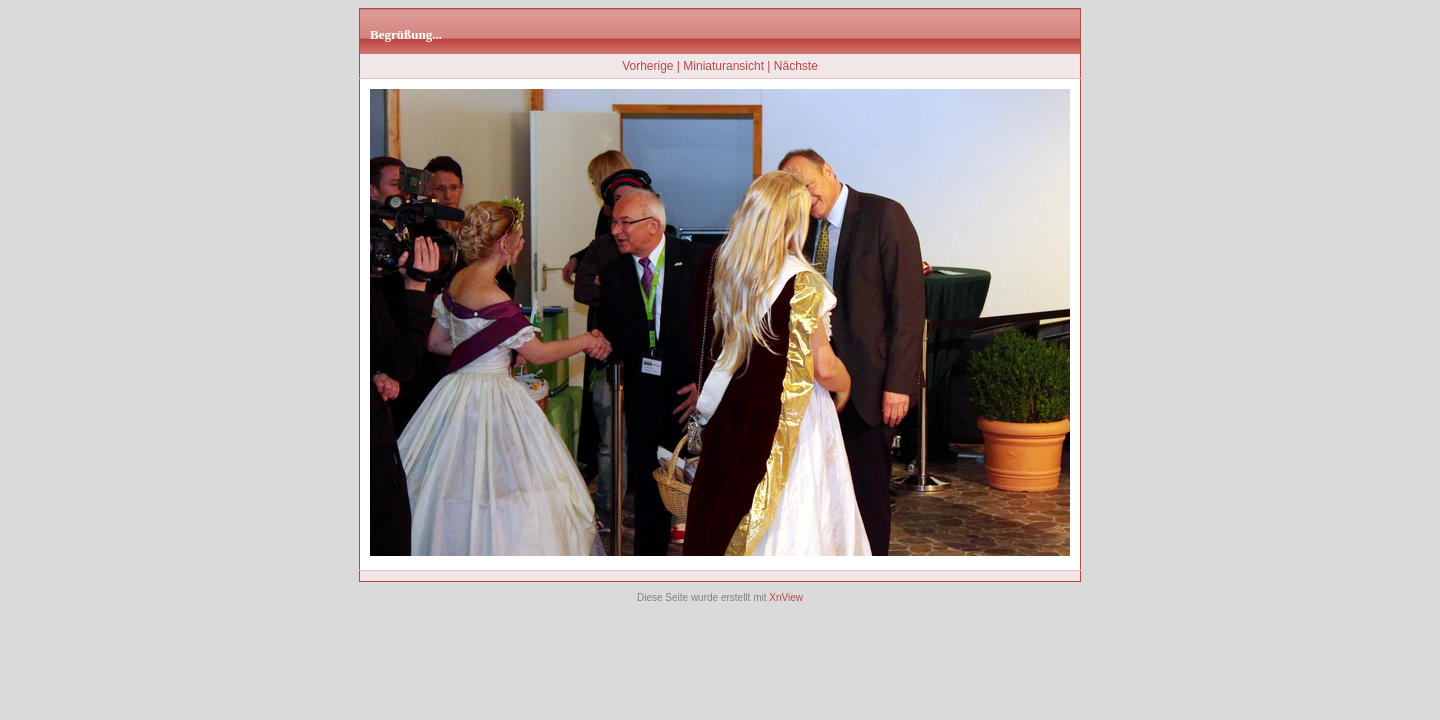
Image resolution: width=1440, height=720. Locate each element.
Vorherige (647, 66)
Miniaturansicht (723, 66)
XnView (786, 597)
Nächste (796, 66)
